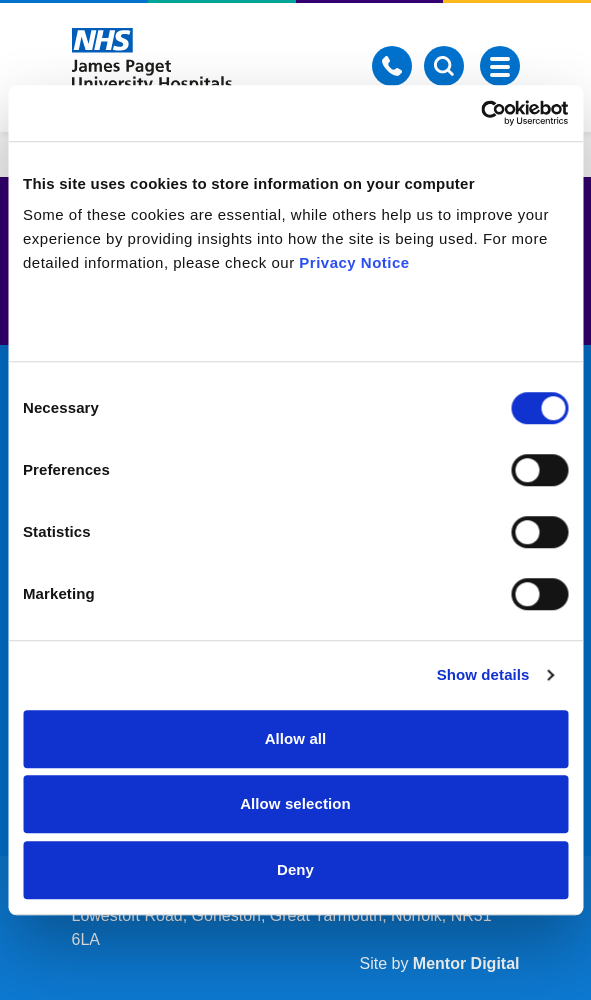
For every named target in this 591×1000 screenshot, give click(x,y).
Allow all (296, 738)
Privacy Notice (354, 262)
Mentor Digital (466, 963)
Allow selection (295, 803)
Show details (483, 674)
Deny (295, 869)
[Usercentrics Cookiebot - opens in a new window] (480, 113)
